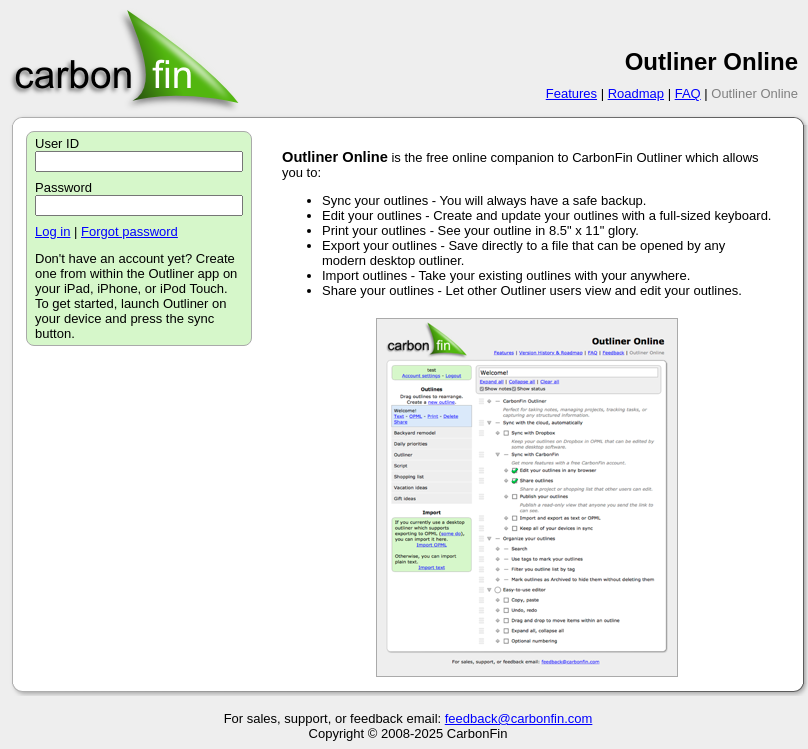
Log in (52, 231)
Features (571, 93)
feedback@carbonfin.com (519, 718)
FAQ (688, 93)
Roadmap (636, 93)
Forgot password (129, 231)
